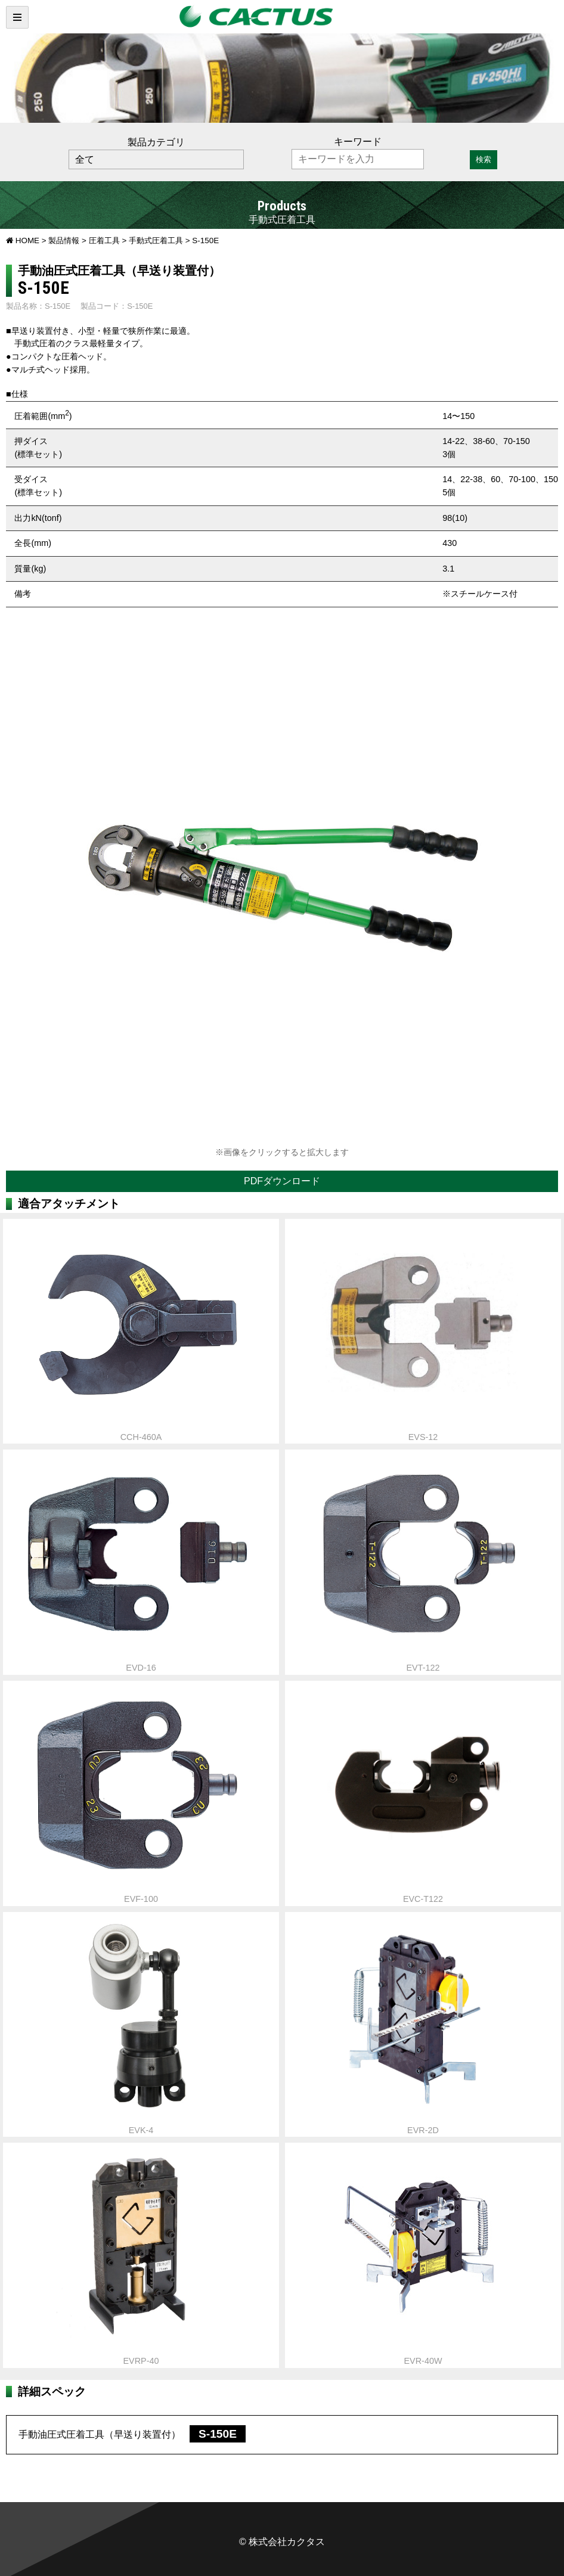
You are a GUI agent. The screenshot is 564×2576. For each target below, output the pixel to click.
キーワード (358, 141)
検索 (483, 159)
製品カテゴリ (156, 142)
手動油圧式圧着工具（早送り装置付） (132, 2434)
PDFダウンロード (282, 1181)
